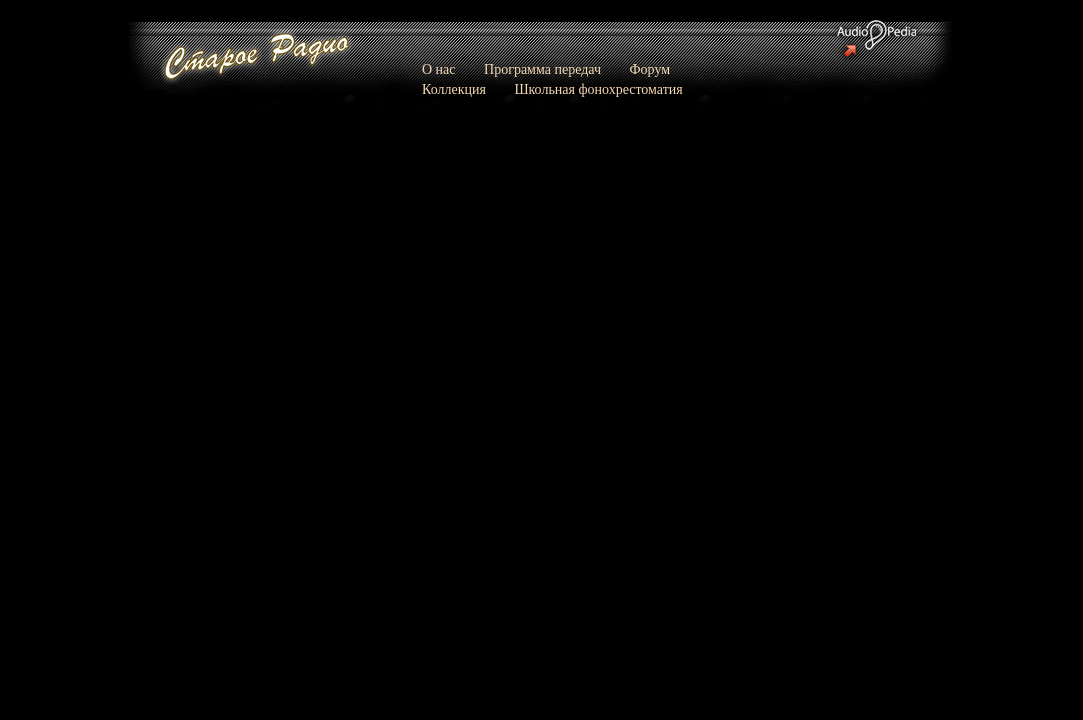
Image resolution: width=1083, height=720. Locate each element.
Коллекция (454, 89)
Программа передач (542, 69)
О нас (439, 69)
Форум (650, 69)
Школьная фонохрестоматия (598, 89)
